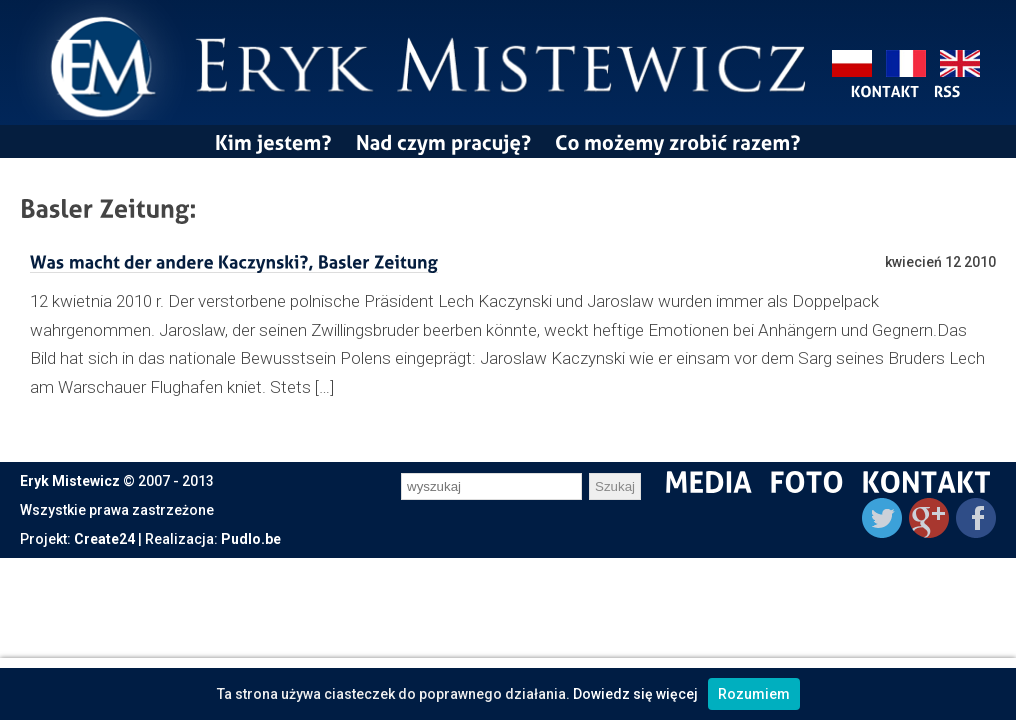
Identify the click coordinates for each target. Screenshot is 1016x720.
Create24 (104, 539)
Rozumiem (754, 694)
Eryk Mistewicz (70, 481)
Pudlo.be (251, 539)
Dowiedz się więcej (635, 694)
